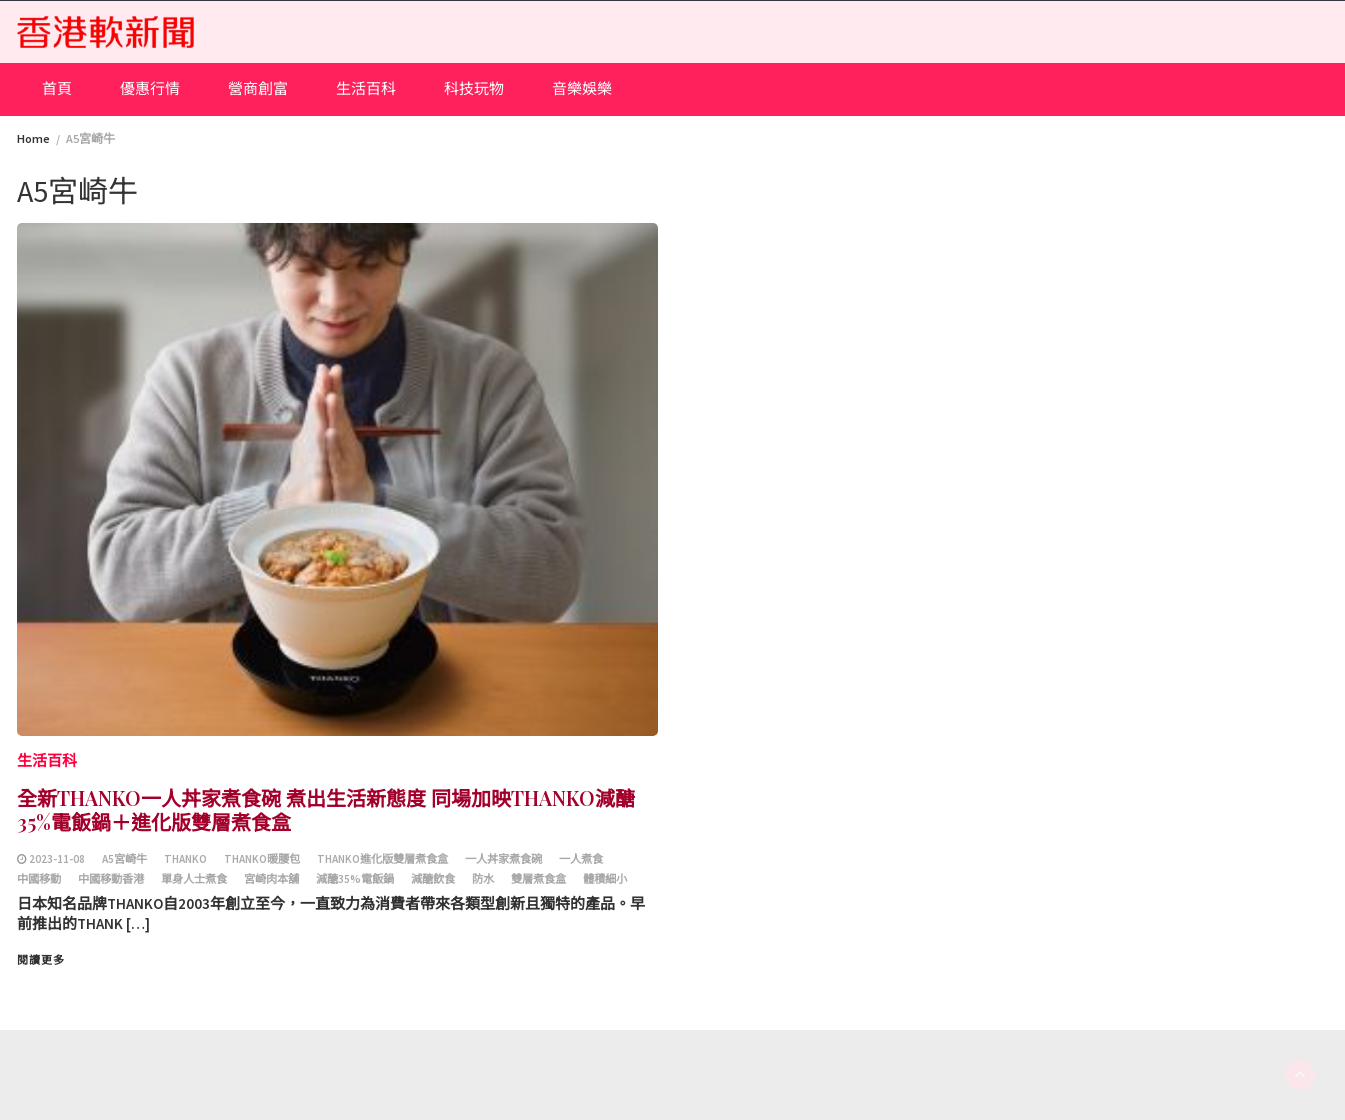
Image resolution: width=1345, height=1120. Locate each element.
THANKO (185, 859)
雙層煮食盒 (538, 879)
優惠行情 (150, 88)
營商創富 (258, 88)
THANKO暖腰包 (262, 859)
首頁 (57, 88)
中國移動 (39, 879)
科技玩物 (474, 88)
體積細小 (605, 879)
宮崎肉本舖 (271, 879)
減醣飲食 (433, 879)
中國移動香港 (111, 879)
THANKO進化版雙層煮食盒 (382, 859)
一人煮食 (581, 859)
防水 (483, 879)
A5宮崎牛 (124, 859)
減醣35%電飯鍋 (355, 879)
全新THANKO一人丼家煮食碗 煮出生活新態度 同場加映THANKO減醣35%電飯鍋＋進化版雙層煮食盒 (326, 809)
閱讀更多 (41, 960)
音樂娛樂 (582, 88)
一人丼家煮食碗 (503, 859)
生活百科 (366, 88)
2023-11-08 (57, 859)
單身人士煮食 (194, 879)
